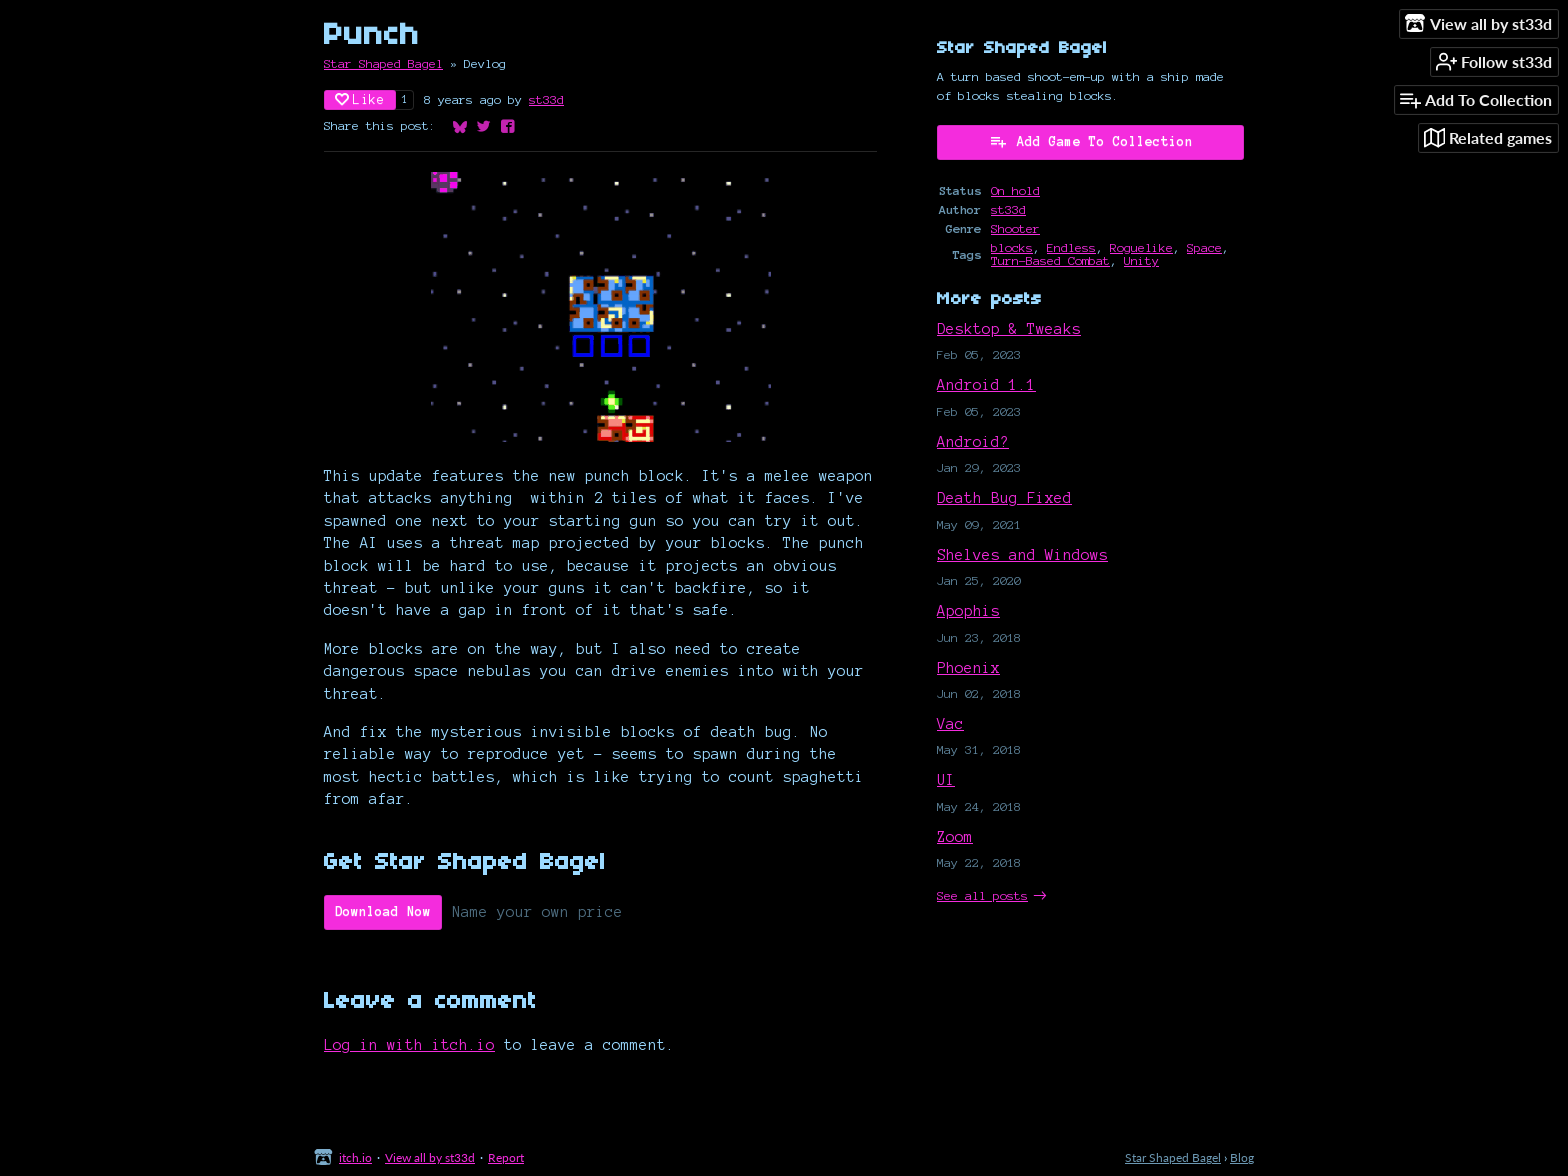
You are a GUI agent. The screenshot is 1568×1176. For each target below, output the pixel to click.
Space (1204, 247)
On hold (1015, 190)
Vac (950, 724)
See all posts (982, 895)
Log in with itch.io (409, 1045)
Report (506, 1157)
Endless (1071, 247)
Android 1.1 (986, 385)
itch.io (355, 1157)
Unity (1141, 260)
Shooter (1015, 228)
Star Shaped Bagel (383, 63)
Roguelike (1141, 247)
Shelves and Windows (1022, 555)
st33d (546, 99)
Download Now (383, 912)
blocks (1012, 247)
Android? (973, 442)
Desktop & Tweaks (1009, 329)
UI (946, 780)
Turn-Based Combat (1050, 260)
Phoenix (968, 668)
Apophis (968, 611)
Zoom (955, 837)
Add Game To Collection (1091, 141)
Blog (1242, 1157)
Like (360, 99)
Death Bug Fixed (1004, 498)
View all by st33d (430, 1157)
